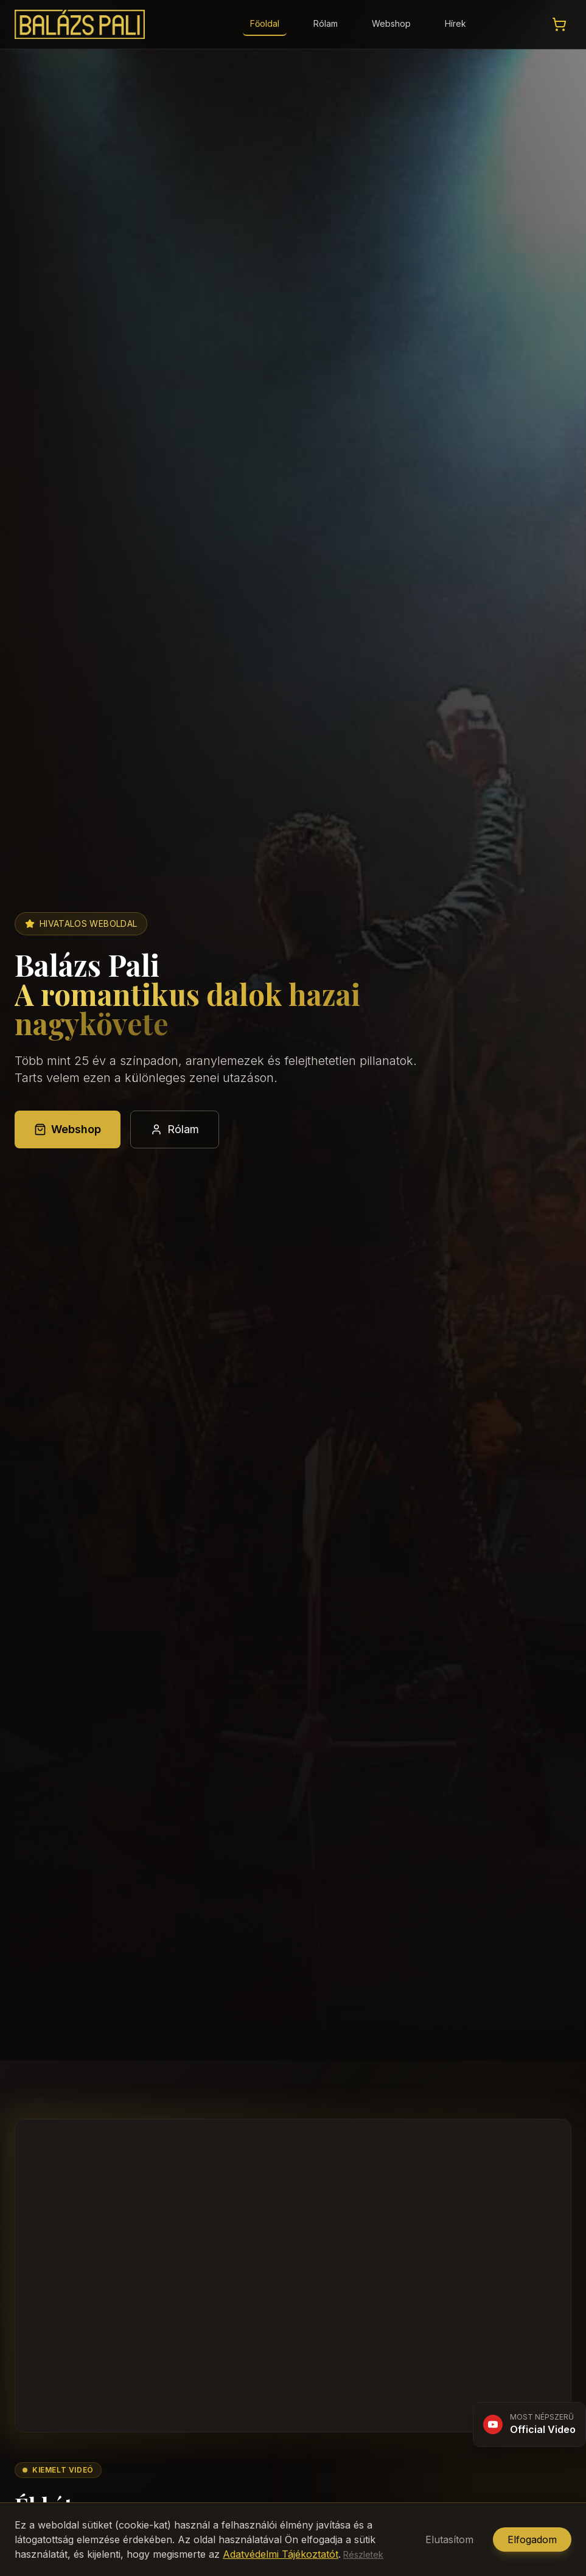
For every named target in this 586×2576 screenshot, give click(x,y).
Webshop (391, 23)
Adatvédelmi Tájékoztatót (280, 2554)
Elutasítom (449, 2539)
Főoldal (264, 23)
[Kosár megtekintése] (559, 24)
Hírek (455, 23)
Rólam (325, 23)
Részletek (363, 2554)
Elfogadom (532, 2539)
